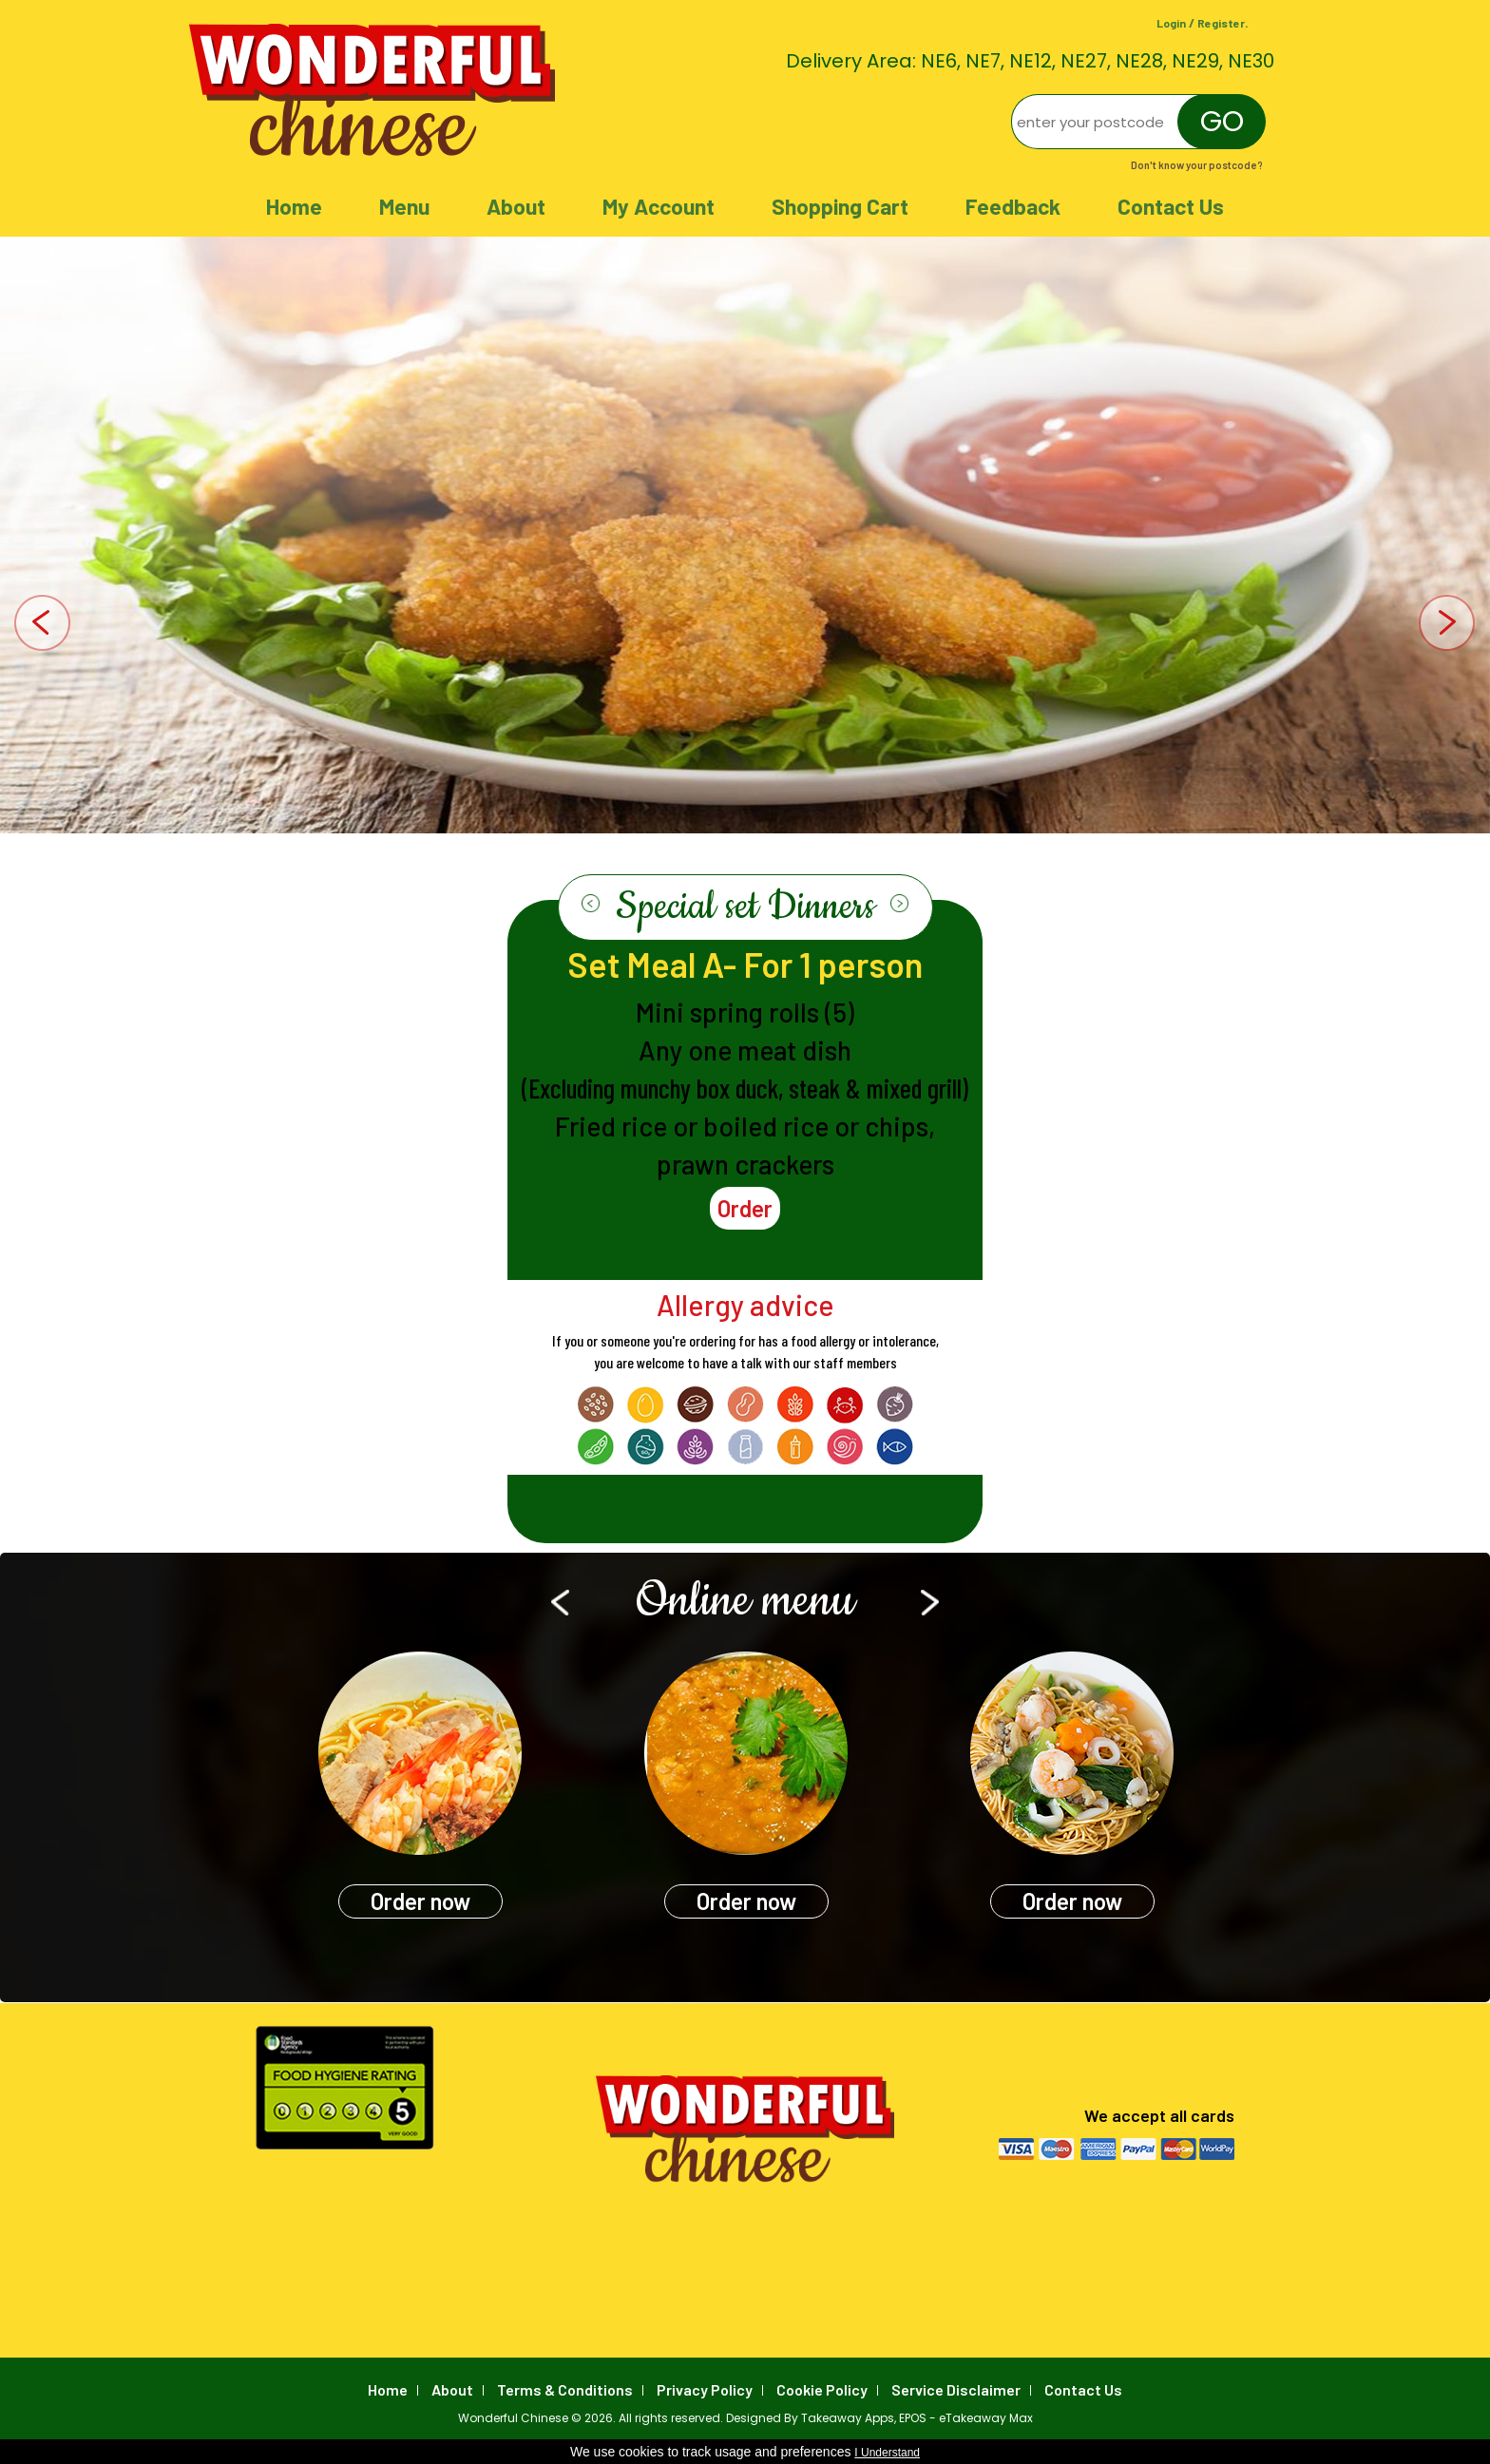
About (516, 206)
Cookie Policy (822, 2389)
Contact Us (1171, 206)
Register (1221, 22)
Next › (899, 903)
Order (745, 1208)
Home (294, 206)
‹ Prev (591, 903)
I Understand (887, 2452)
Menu (404, 206)
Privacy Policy (705, 2389)
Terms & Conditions (565, 2389)
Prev (42, 625)
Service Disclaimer (956, 2389)
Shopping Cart (840, 206)
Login (1171, 22)
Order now (420, 1901)
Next (1447, 625)
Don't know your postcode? (1197, 165)
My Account (658, 206)
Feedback (1012, 206)
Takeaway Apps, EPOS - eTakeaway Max (917, 2418)
